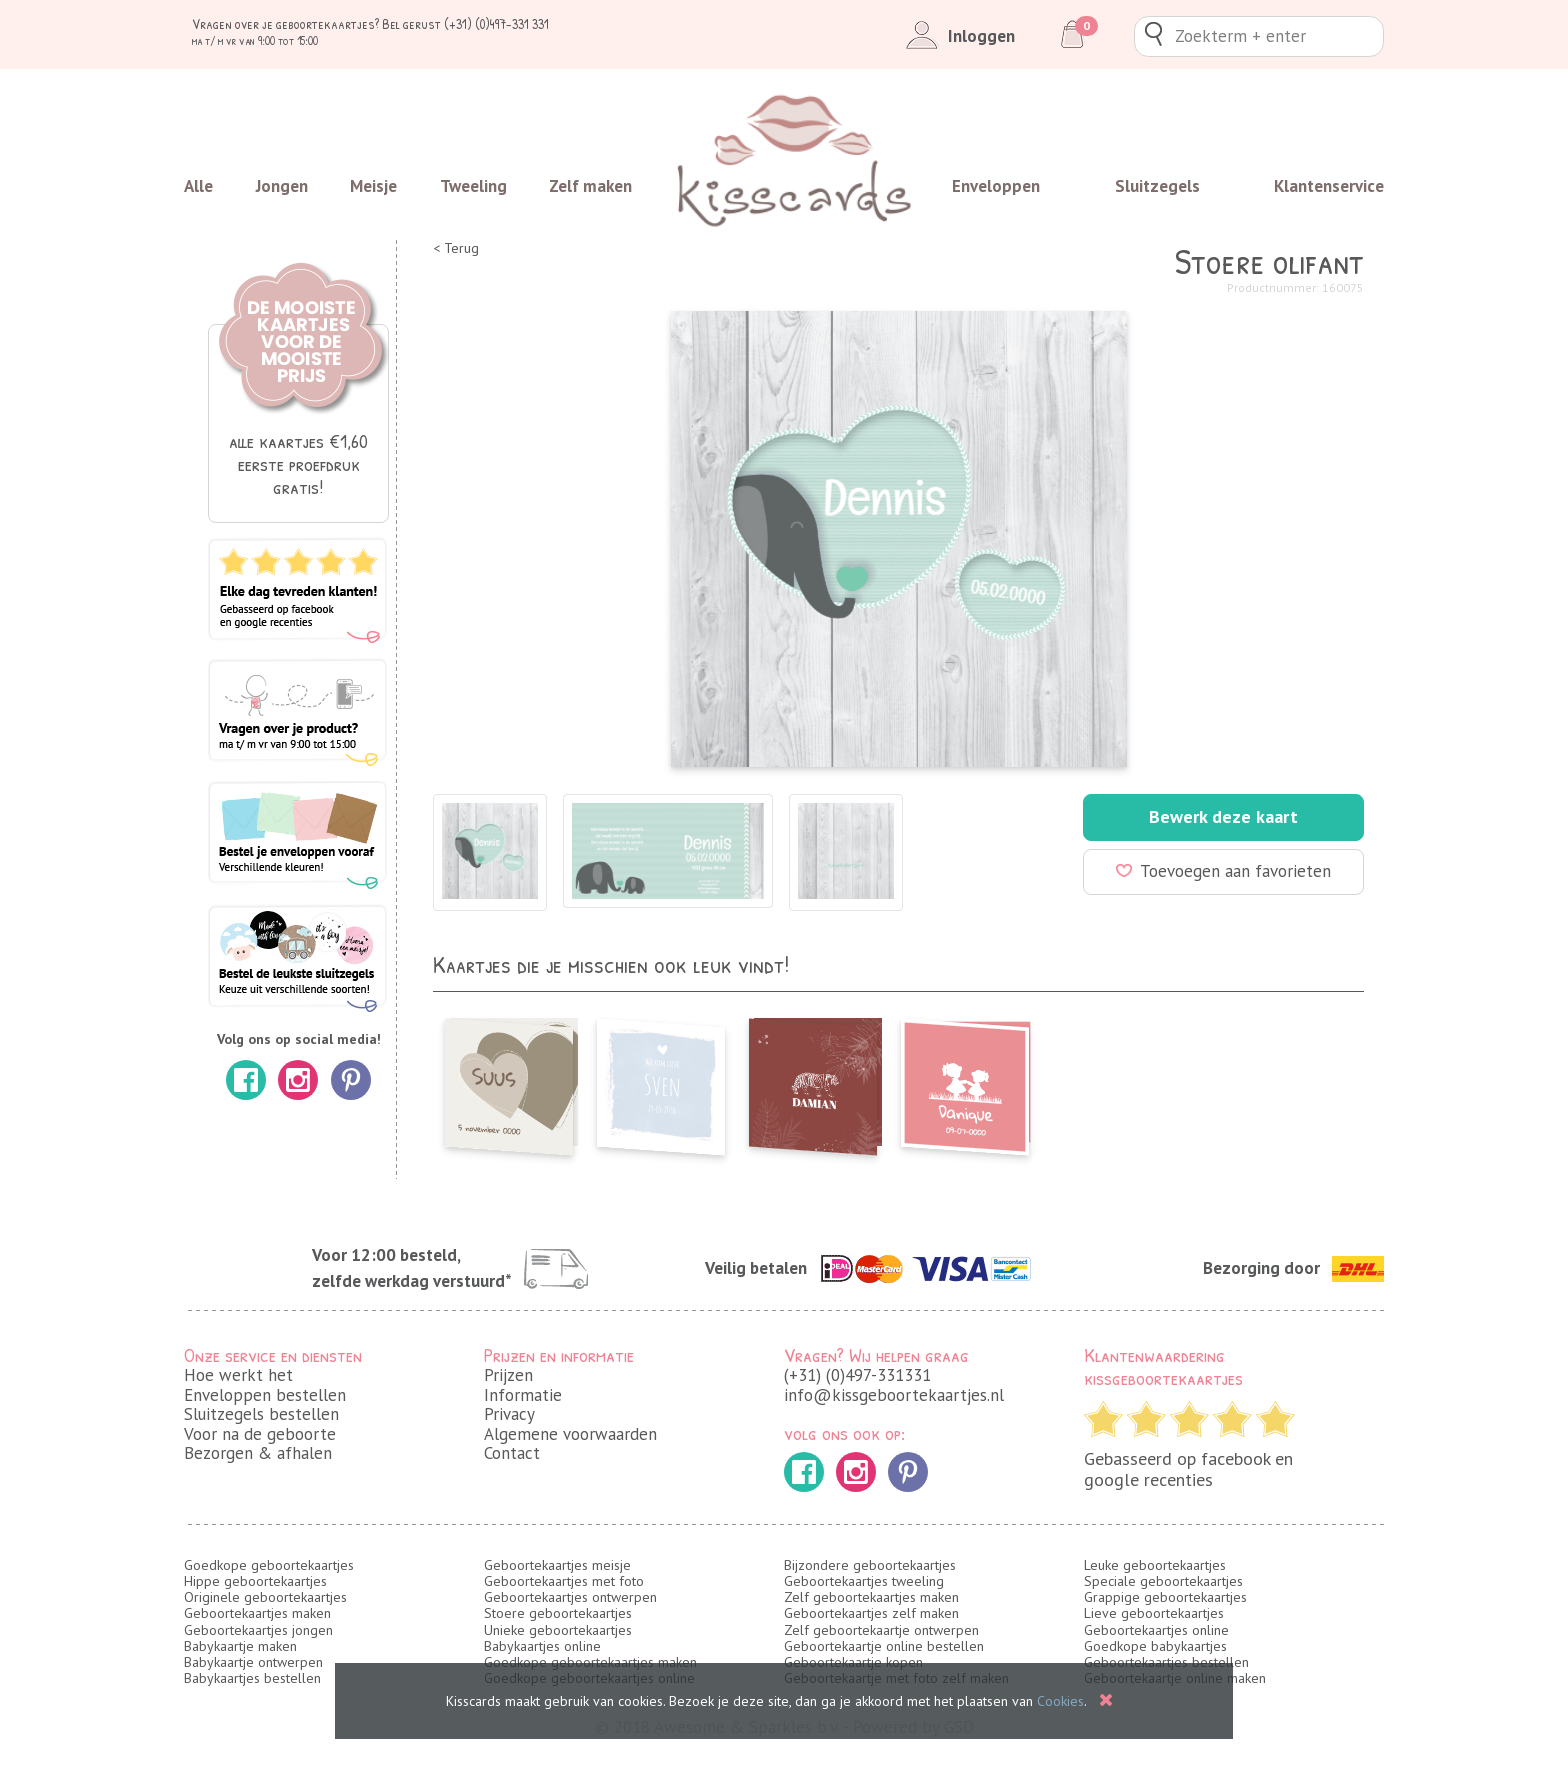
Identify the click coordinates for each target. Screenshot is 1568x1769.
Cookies (1060, 1701)
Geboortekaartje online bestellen (884, 1646)
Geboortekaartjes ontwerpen (570, 1597)
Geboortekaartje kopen (853, 1662)
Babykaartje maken (240, 1646)
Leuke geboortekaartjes (1155, 1565)
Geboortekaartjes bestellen (1166, 1662)
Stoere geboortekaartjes (558, 1613)
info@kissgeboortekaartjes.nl (894, 1395)
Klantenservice (1329, 186)
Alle (198, 186)
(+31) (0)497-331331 (857, 1375)
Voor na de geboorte (260, 1434)
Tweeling (473, 186)
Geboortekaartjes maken (257, 1613)
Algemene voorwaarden (570, 1434)
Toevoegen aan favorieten (1223, 871)
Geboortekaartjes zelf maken (871, 1613)
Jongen (282, 186)
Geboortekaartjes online (1156, 1630)
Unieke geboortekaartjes (558, 1630)
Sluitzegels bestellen (261, 1414)
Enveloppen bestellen (265, 1395)
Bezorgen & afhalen (258, 1453)
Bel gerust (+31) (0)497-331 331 (465, 23)
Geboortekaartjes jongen (258, 1630)
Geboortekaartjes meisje (557, 1565)
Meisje (373, 186)
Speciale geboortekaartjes (1163, 1581)
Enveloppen (996, 186)
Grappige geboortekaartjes (1165, 1597)
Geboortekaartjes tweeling (864, 1581)
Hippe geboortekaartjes (255, 1581)
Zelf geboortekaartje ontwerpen (881, 1630)
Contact (512, 1453)
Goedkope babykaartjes (1155, 1646)
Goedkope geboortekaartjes (269, 1565)
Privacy (509, 1414)
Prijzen (508, 1375)
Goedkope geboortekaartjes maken (590, 1662)
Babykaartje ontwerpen (253, 1662)
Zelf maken (590, 186)
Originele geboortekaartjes (265, 1597)
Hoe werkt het (238, 1375)
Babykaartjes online (542, 1646)
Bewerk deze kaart (1223, 816)
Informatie (523, 1395)
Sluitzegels (1157, 186)
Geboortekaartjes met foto (564, 1581)
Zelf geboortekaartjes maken (871, 1597)
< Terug (456, 248)
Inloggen (956, 36)
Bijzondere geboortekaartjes (870, 1565)
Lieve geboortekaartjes (1154, 1613)
